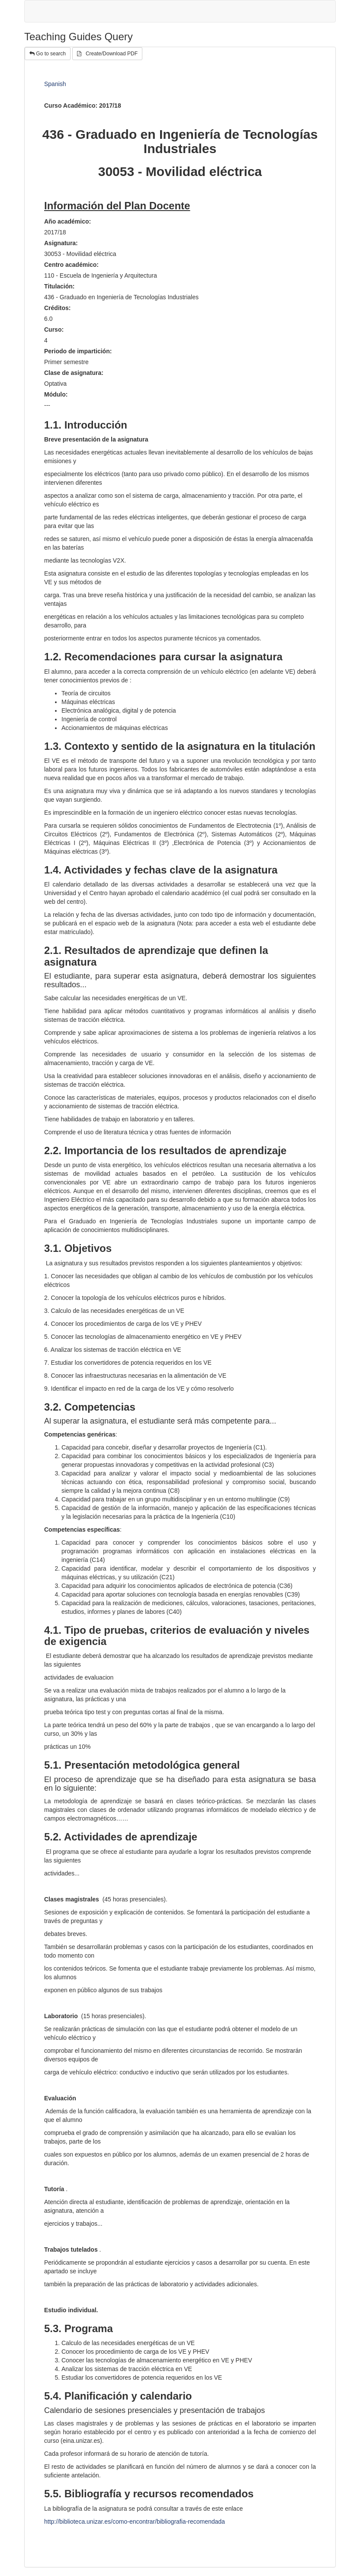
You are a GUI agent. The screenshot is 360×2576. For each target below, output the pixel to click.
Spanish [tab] (55, 83)
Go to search (47, 54)
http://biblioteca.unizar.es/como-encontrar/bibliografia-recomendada (134, 2521)
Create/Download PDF (107, 54)
